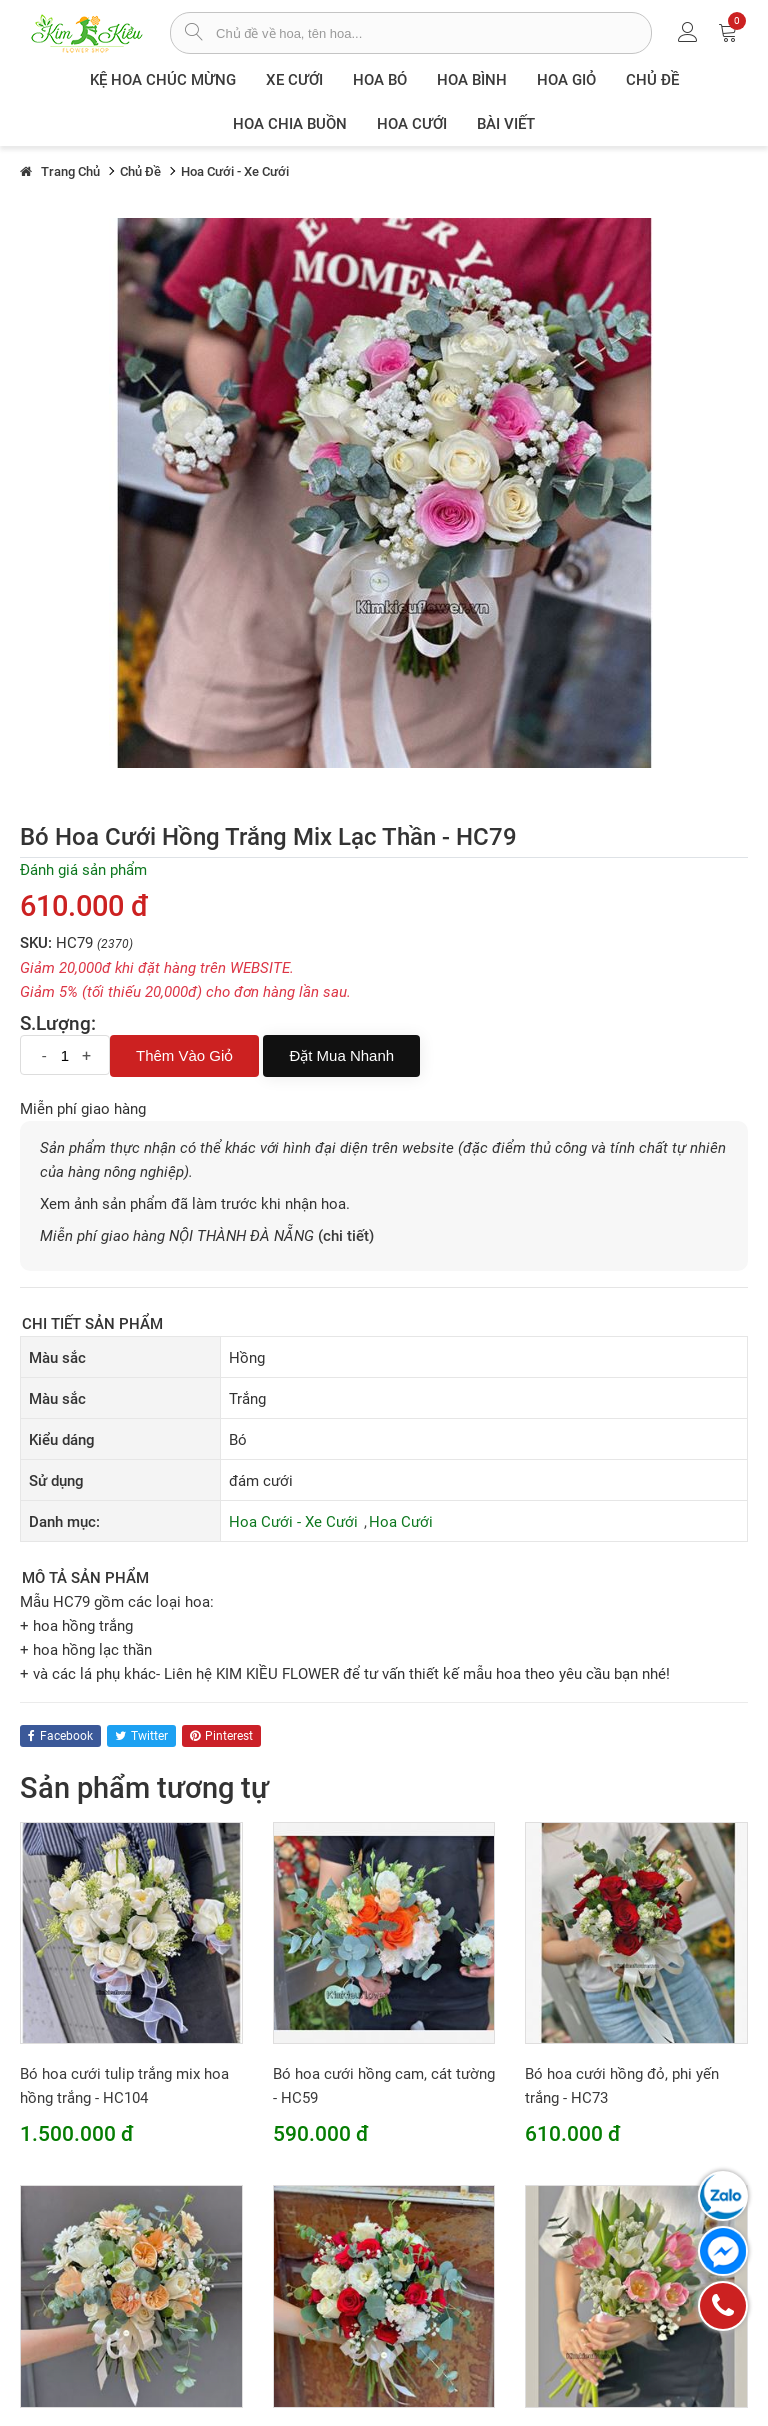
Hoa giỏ (566, 80)
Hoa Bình (472, 80)
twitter (141, 1736)
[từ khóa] (433, 33)
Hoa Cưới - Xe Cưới (293, 1522)
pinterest (221, 1736)
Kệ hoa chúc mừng (163, 80)
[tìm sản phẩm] (193, 34)
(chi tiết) (346, 1236)
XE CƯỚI (294, 80)
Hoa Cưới (412, 124)
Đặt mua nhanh (341, 1055)
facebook (60, 1736)
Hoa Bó (380, 80)
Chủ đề (652, 80)
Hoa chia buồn (290, 124)
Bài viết (506, 124)
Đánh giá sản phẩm (83, 870)
